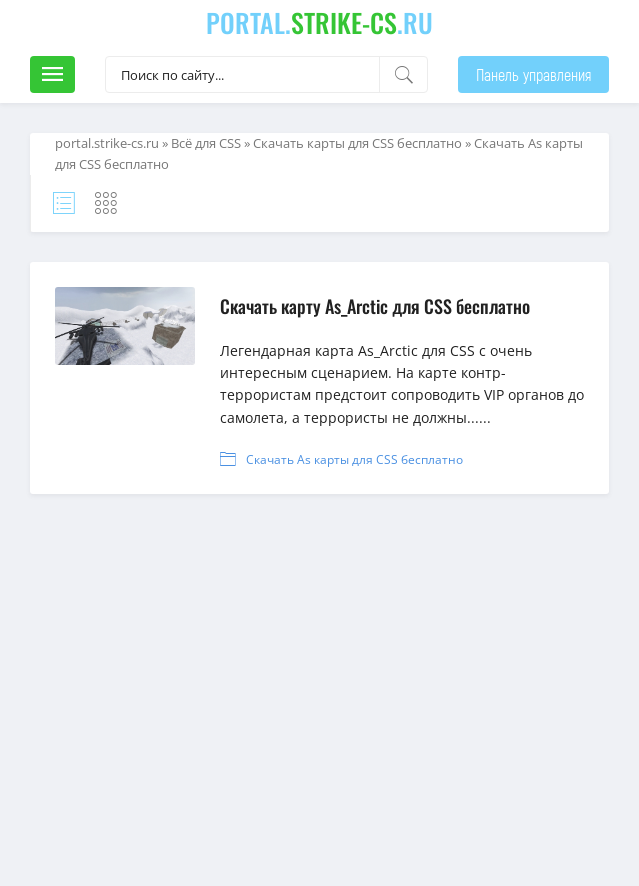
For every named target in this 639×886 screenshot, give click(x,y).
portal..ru (319, 22)
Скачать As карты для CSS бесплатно (354, 459)
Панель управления (533, 74)
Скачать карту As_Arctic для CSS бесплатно (375, 306)
